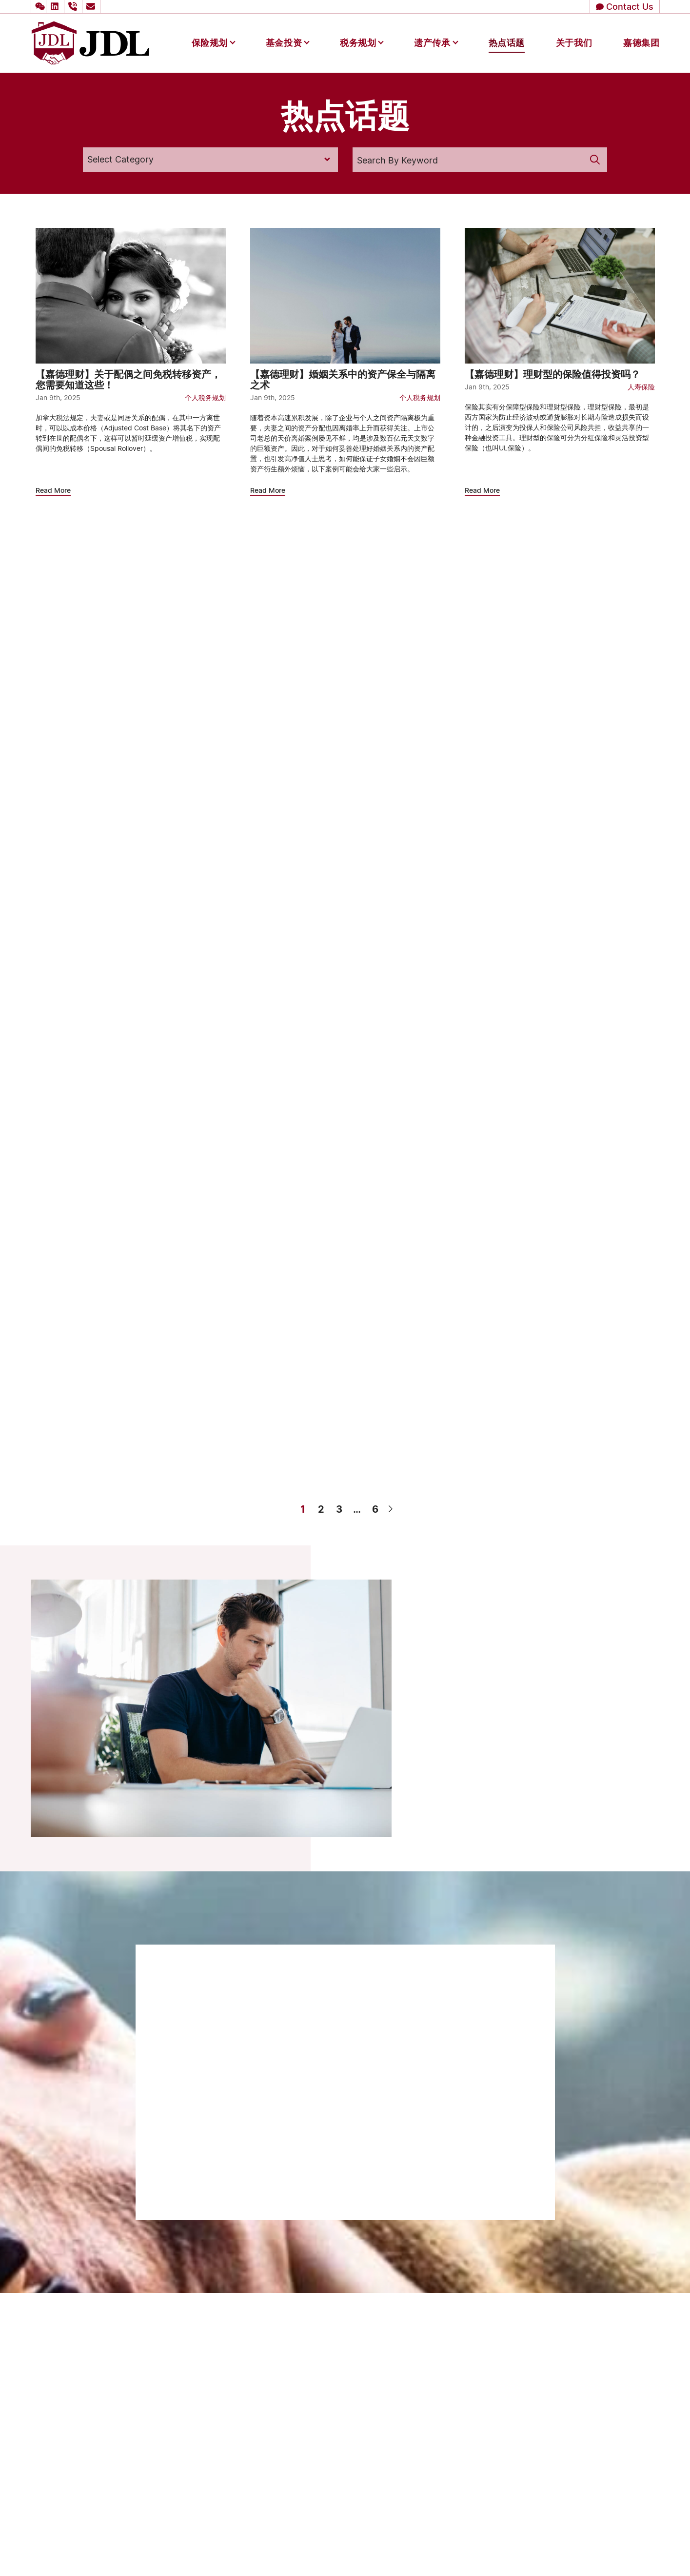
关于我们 (574, 42)
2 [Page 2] (321, 1509)
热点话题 (507, 42)
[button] (38, 6)
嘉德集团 (641, 42)
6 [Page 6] (375, 1509)
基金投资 (284, 42)
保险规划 (210, 42)
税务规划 (358, 42)
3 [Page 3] (339, 1509)
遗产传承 (432, 42)
